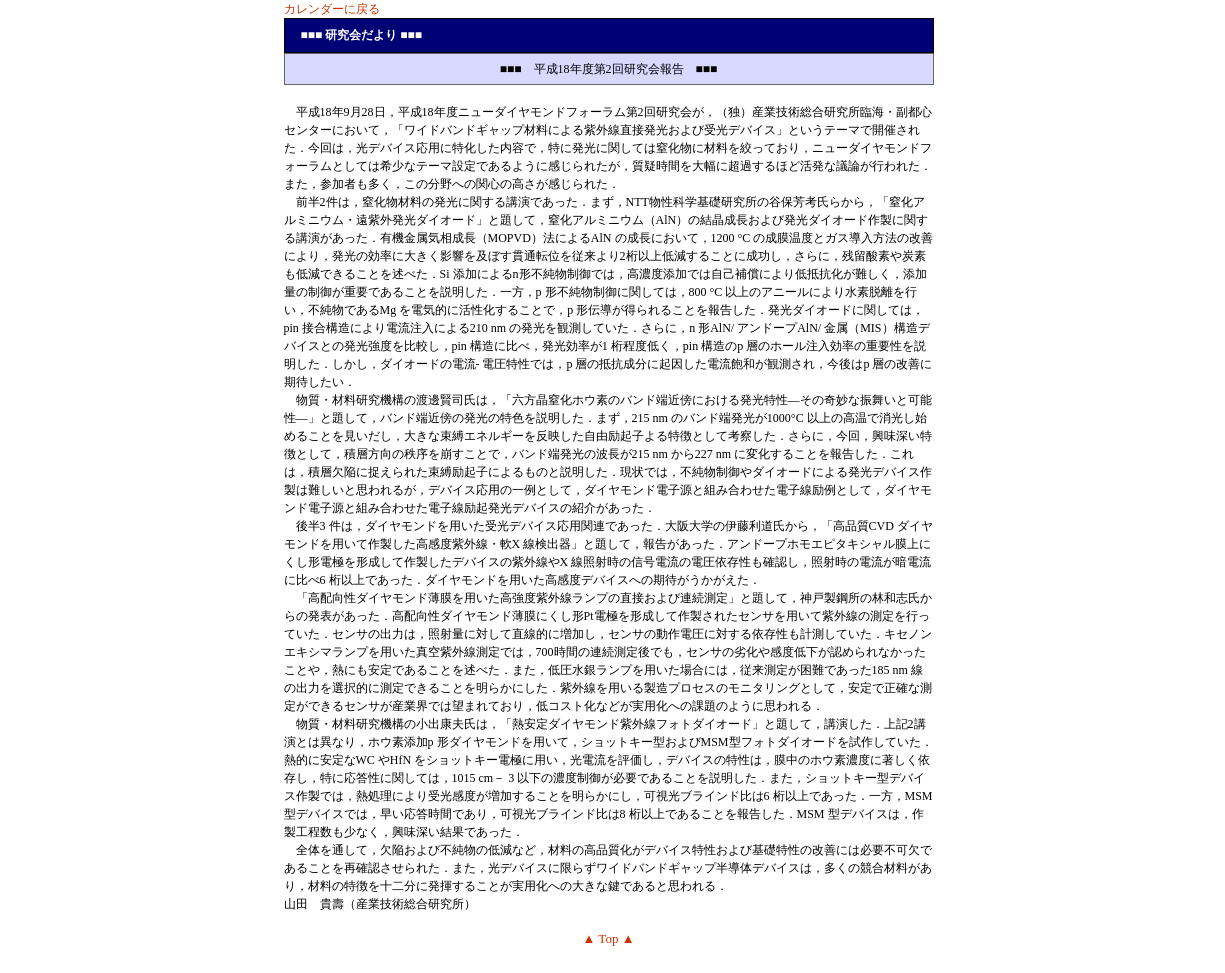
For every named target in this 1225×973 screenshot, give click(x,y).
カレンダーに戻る (332, 9)
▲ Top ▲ (608, 938)
